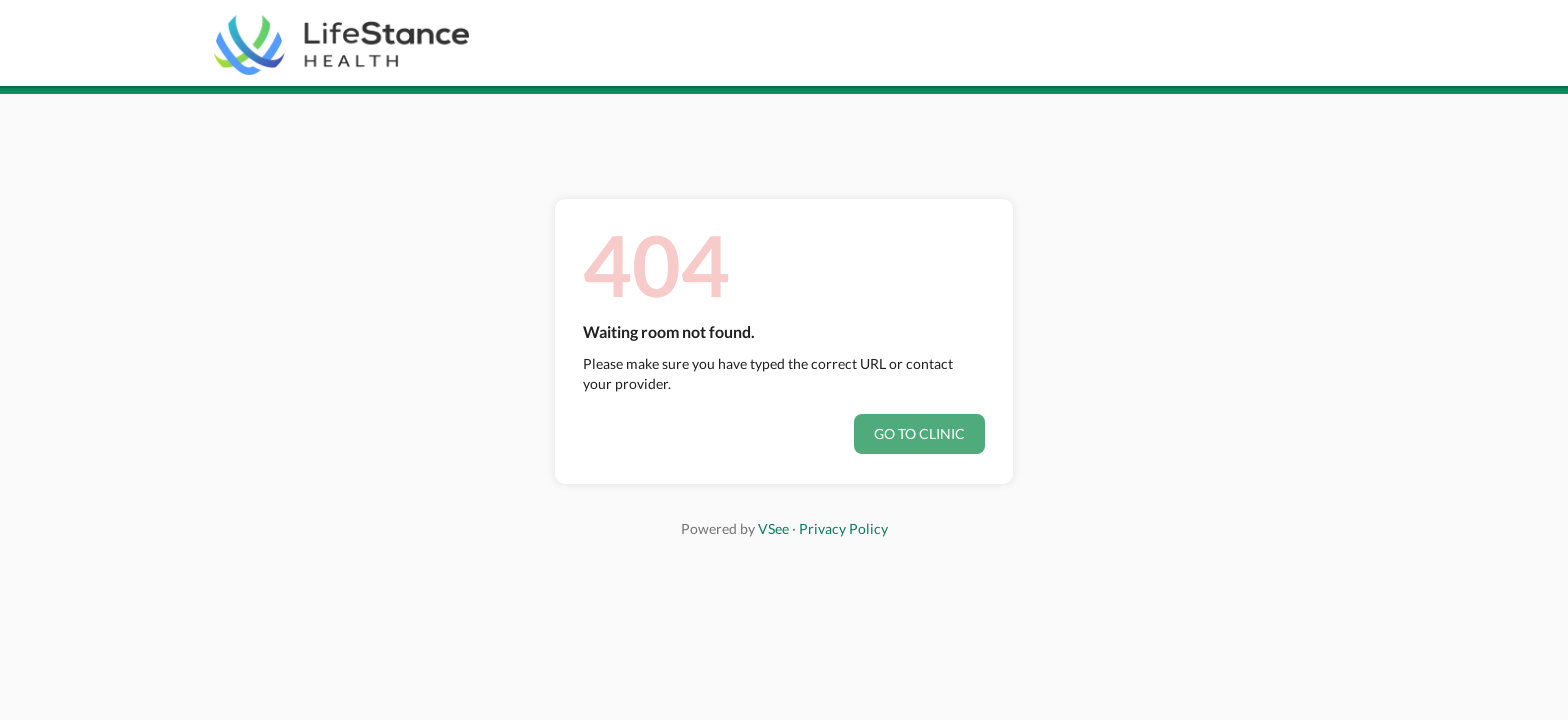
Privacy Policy (843, 528)
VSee (773, 528)
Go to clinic (919, 433)
